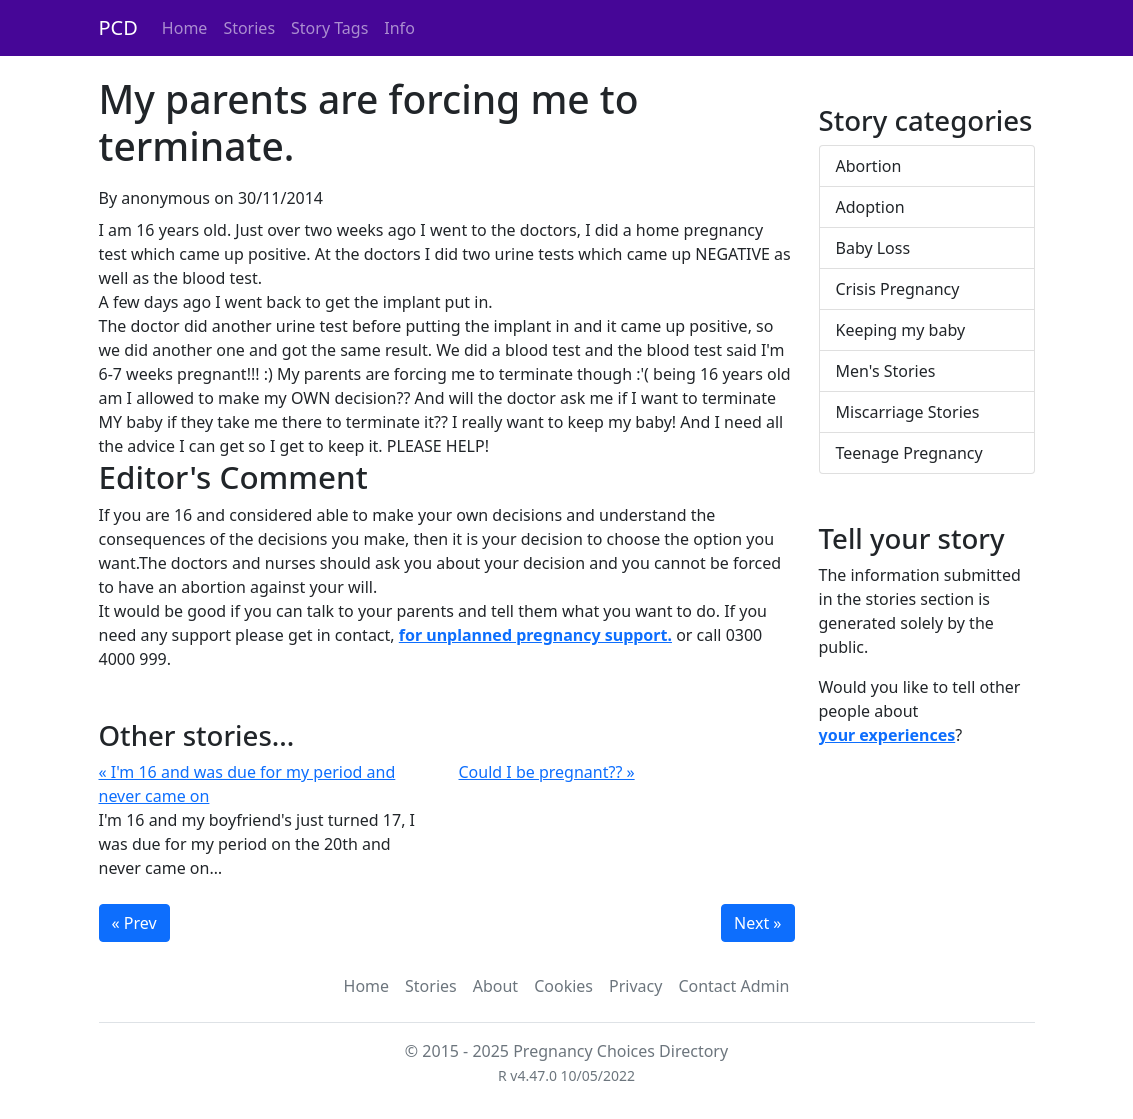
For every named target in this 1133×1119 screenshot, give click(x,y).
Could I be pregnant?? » (547, 772)
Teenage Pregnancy (909, 453)
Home (185, 28)
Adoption (870, 207)
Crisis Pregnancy (898, 289)
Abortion (869, 166)
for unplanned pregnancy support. (535, 635)
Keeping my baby (901, 330)
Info (399, 28)
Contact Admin (733, 986)
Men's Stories (886, 371)
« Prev (134, 923)
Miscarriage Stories (908, 412)
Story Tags (329, 28)
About (495, 986)
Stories (249, 28)
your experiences (887, 735)
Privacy (635, 986)
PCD (118, 27)
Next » (757, 923)
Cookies (563, 986)
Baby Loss (873, 248)
